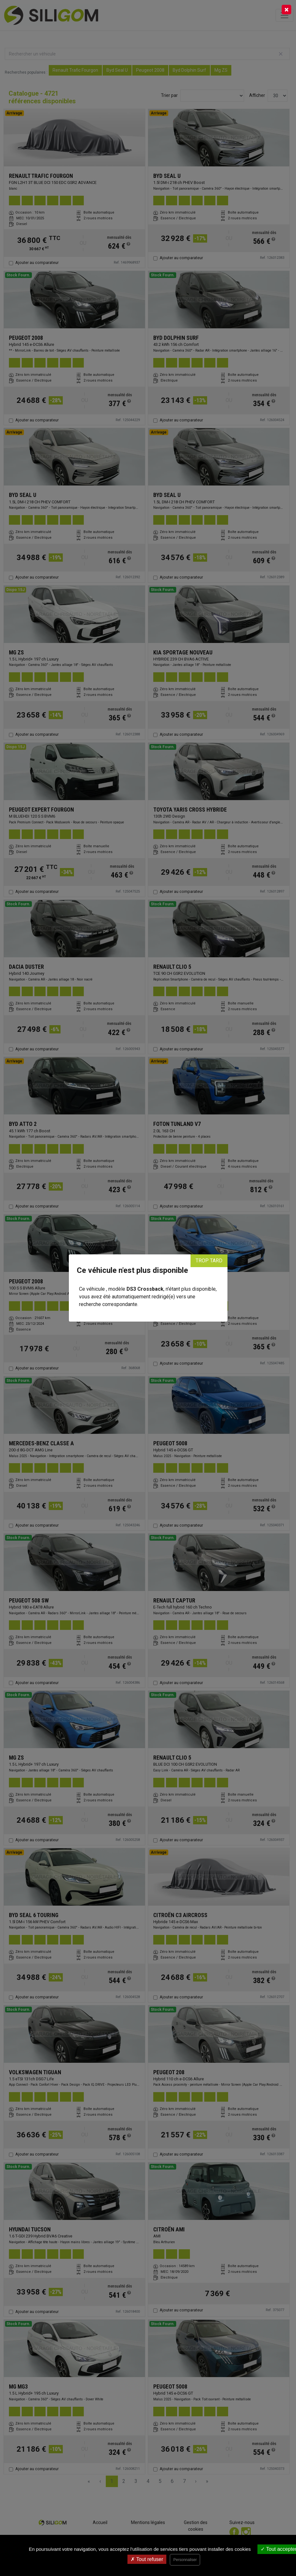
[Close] (286, 9)
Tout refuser (147, 2559)
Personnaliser (185, 2560)
